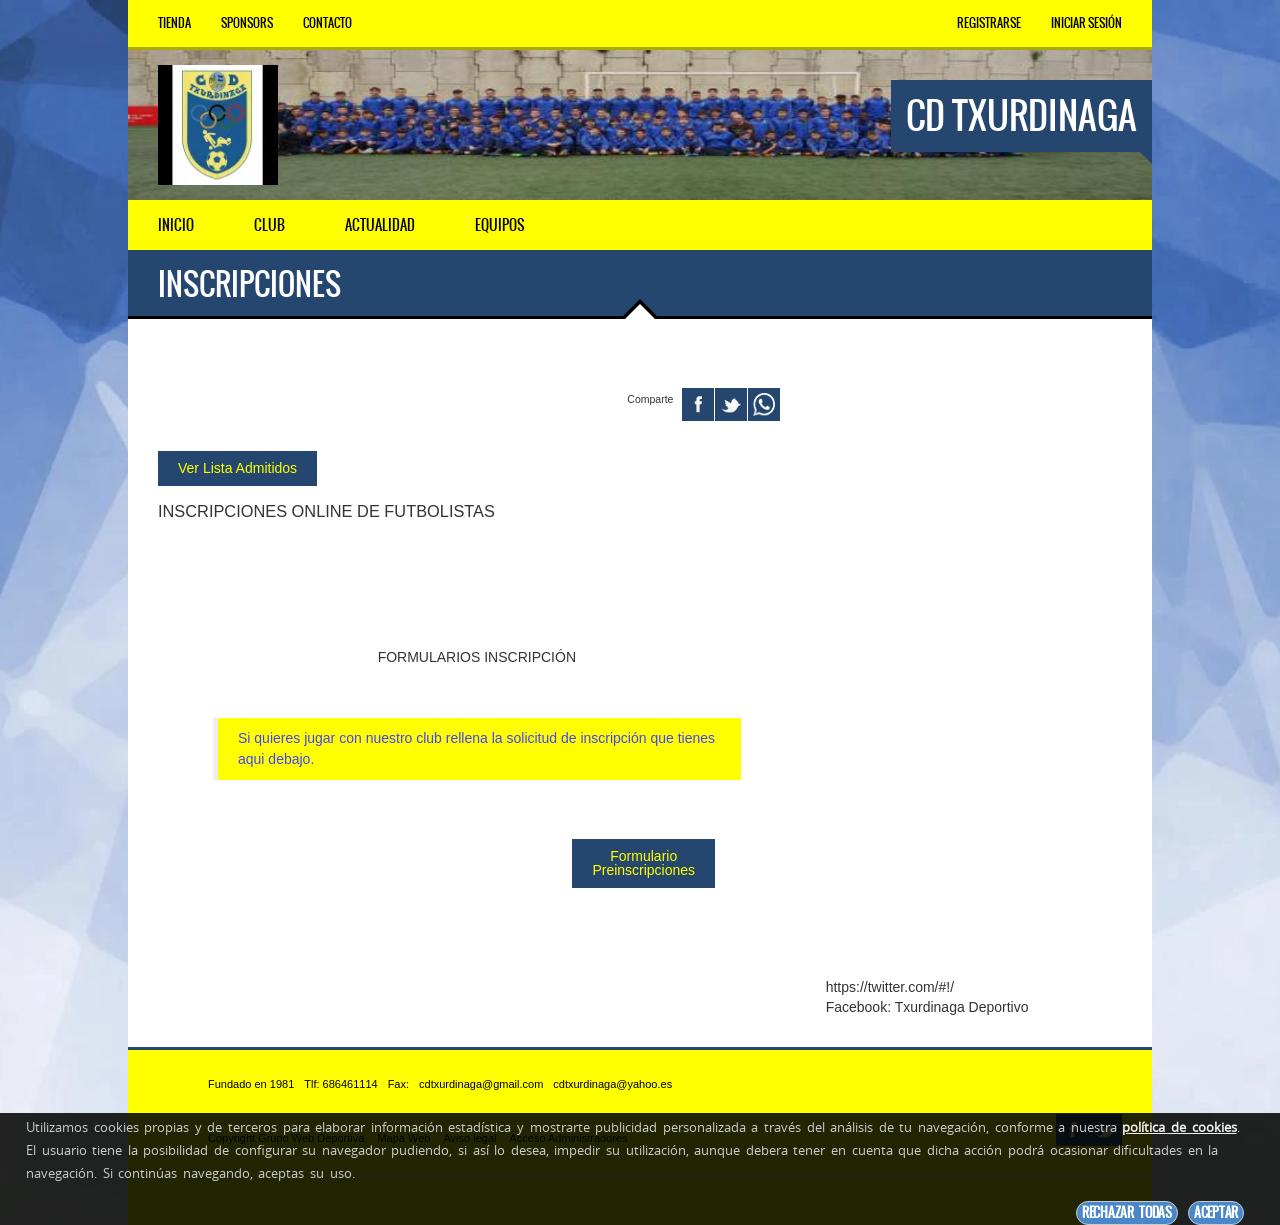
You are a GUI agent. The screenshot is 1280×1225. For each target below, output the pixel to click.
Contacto (327, 23)
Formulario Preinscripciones (643, 862)
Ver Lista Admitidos (237, 467)
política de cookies (1179, 1127)
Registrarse (989, 23)
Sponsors (247, 23)
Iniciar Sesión (1086, 23)
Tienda (174, 23)
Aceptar (1216, 1212)
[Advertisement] (974, 663)
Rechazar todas (1127, 1212)
